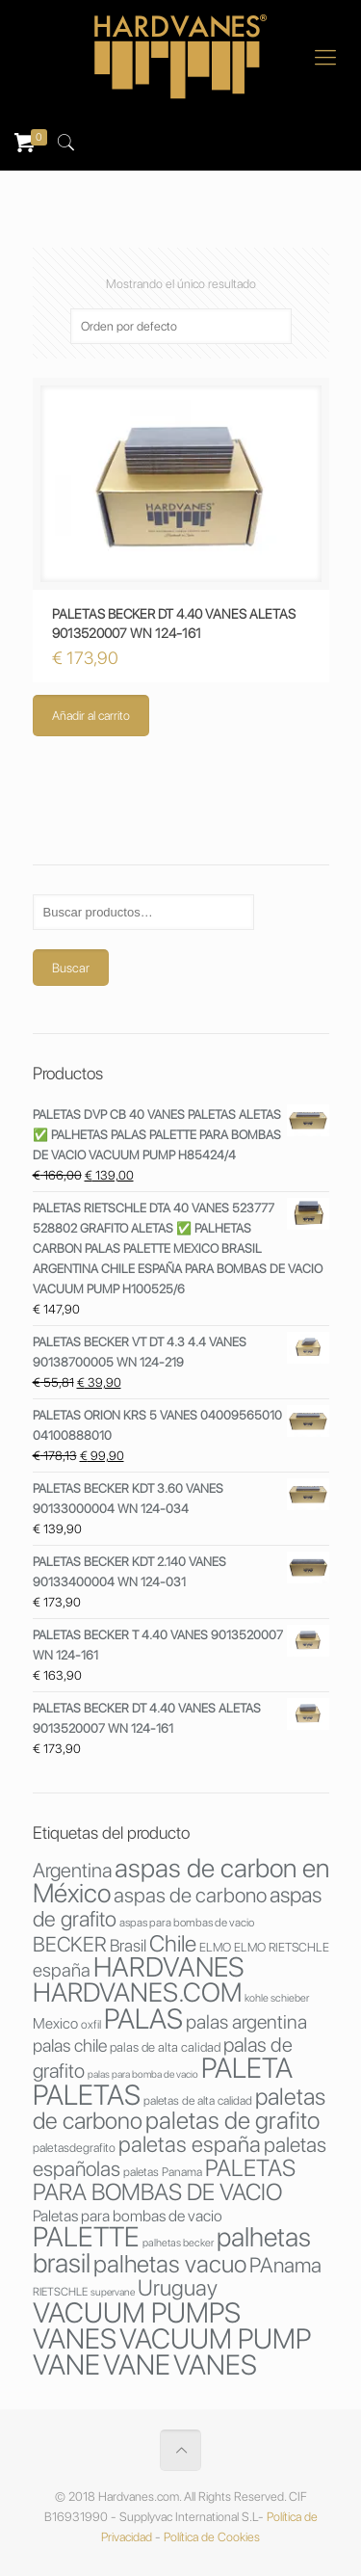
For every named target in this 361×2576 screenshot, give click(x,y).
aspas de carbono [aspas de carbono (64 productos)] (190, 1894)
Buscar (71, 967)
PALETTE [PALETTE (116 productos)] (86, 2236)
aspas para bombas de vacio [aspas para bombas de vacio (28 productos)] (186, 1922)
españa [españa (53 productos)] (61, 1969)
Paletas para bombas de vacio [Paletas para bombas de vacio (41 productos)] (127, 2215)
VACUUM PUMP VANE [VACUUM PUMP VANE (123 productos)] (172, 2351)
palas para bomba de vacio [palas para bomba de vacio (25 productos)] (143, 2074)
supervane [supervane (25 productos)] (112, 2292)
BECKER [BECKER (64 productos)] (70, 1943)
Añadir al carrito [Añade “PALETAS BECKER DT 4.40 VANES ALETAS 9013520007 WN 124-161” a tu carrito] (91, 715)
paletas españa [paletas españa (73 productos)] (189, 2144)
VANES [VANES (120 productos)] (215, 2364)
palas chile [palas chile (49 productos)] (70, 2045)
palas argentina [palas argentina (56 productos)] (246, 2021)
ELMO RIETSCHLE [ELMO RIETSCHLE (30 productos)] (281, 1947)
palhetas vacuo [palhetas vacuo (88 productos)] (169, 2263)
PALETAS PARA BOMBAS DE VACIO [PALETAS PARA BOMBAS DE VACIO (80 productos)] (164, 2180)
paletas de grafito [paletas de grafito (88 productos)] (232, 2120)
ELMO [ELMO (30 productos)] (215, 1947)
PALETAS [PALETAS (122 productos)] (87, 2094)
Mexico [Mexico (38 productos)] (55, 2023)
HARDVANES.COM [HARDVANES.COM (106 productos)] (137, 1992)
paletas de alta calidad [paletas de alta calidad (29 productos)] (197, 2100)
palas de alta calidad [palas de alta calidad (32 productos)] (165, 2047)
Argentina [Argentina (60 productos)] (72, 1870)
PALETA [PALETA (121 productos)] (247, 2068)
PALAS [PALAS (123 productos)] (143, 2018)
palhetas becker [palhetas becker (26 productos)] (178, 2242)
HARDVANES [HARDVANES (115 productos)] (168, 1967)
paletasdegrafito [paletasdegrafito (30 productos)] (74, 2147)
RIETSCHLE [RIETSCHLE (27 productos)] (60, 2291)
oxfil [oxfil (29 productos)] (91, 2024)
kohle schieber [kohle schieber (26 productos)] (277, 1998)
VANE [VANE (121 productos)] (136, 2364)
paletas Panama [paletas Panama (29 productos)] (162, 2171)
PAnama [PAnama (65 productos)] (285, 2264)
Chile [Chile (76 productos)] (172, 1943)
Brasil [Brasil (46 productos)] (128, 1945)
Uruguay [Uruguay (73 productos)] (178, 2287)
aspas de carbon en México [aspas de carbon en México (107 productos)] (181, 1880)
